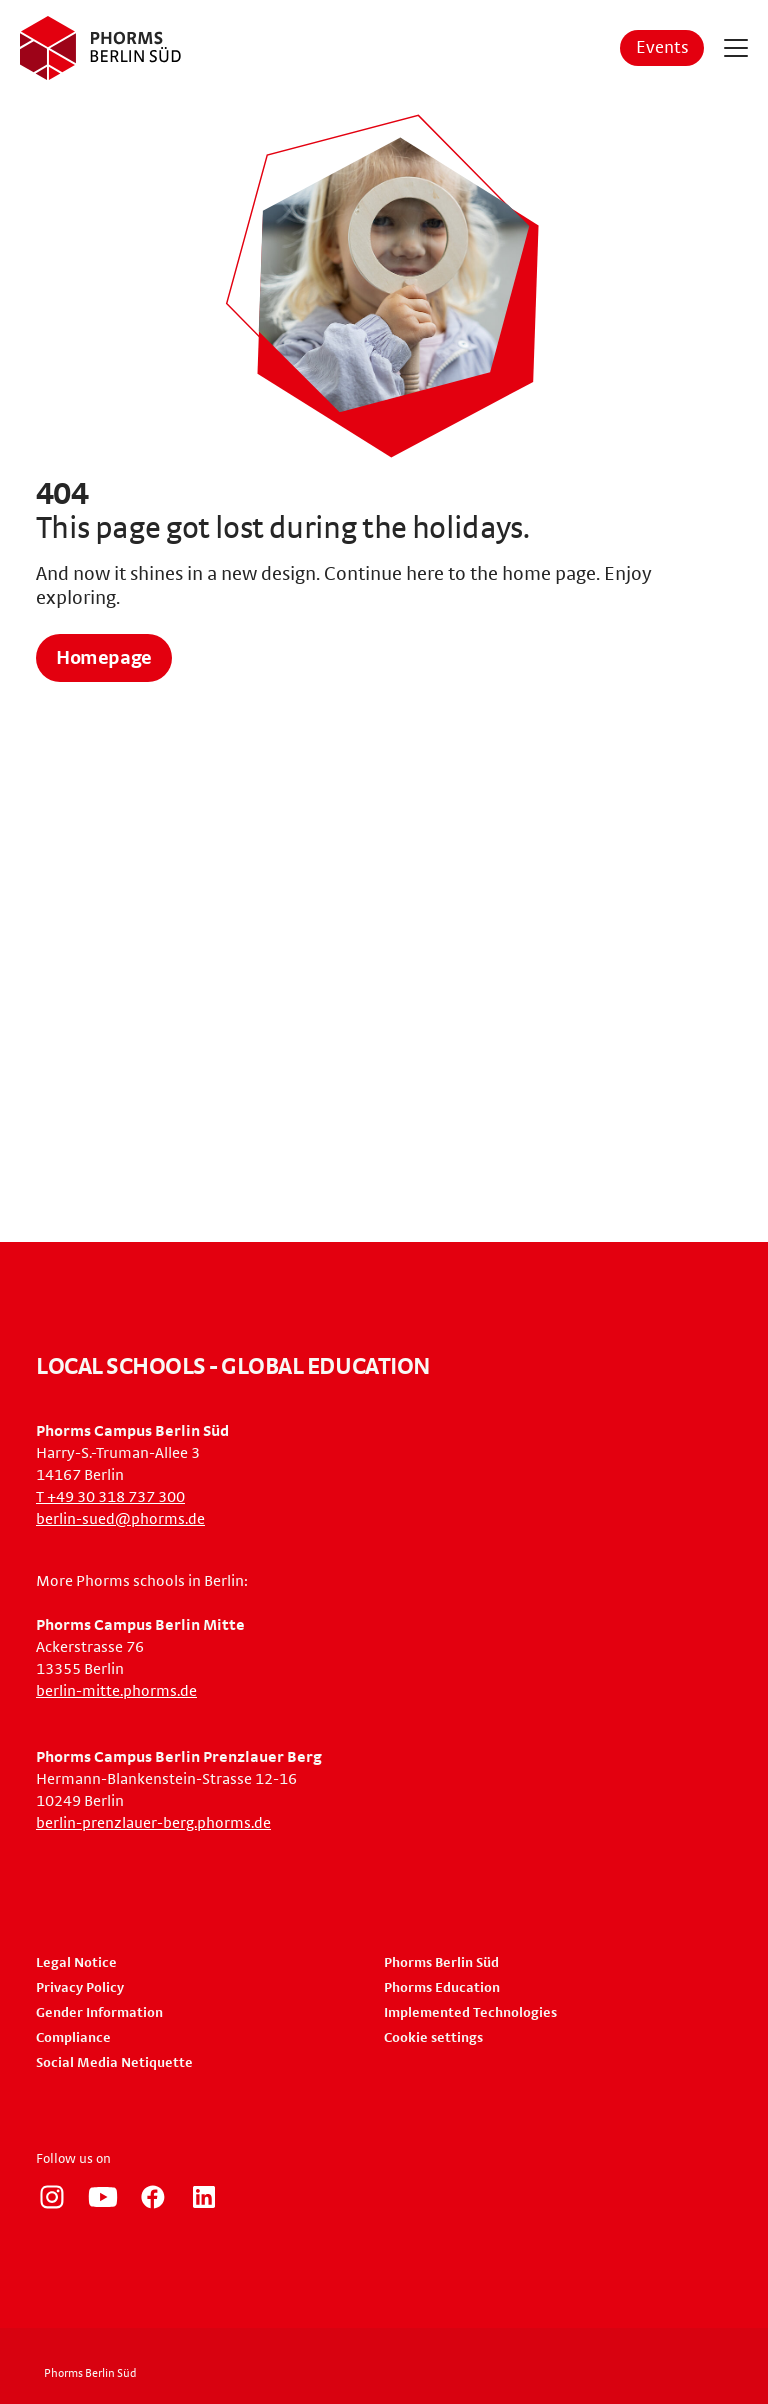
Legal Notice (76, 1963)
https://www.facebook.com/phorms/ (153, 2197)
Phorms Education (442, 1988)
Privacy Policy (80, 1988)
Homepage (104, 658)
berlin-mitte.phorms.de (116, 1691)
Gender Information (99, 2013)
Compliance (73, 2038)
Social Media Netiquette (114, 2063)
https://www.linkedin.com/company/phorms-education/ (204, 2197)
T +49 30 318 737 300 (110, 1497)
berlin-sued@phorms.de (120, 1519)
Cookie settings (433, 2038)
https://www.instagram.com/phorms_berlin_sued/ (52, 2197)
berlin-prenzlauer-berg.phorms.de (153, 1823)
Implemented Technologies (470, 2013)
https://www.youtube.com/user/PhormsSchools (103, 2197)
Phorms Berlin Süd (441, 1963)
